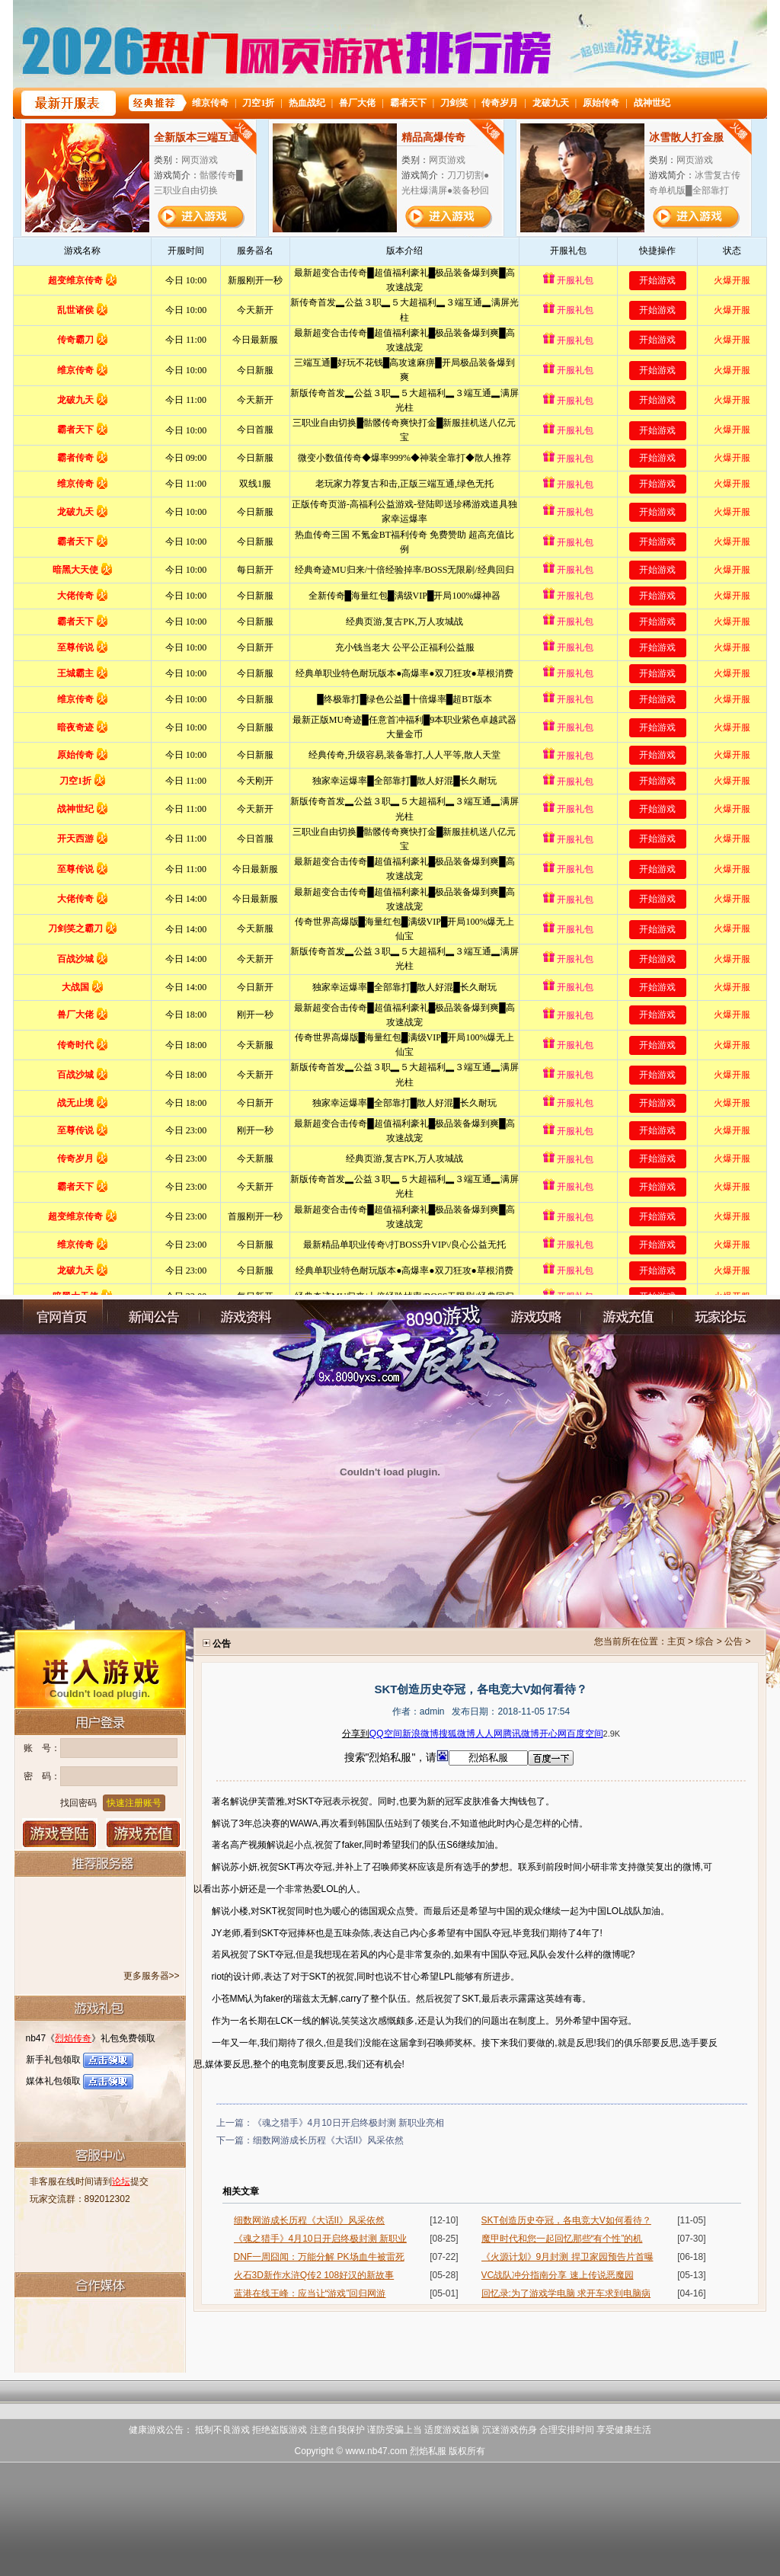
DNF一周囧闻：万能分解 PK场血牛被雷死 (319, 2257)
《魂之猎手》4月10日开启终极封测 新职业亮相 (348, 2122)
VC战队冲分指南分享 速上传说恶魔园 (557, 2275)
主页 (676, 1641)
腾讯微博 (521, 1733)
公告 (733, 1641)
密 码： (42, 1776)
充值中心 (627, 1317)
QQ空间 (385, 1733)
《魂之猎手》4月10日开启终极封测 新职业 (320, 2238)
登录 (60, 1833)
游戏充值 (143, 1833)
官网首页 (62, 1317)
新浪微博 (420, 1733)
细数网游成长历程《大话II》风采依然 (328, 2140)
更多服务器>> (151, 1975)
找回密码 (78, 1803)
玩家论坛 (718, 1317)
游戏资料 (245, 1317)
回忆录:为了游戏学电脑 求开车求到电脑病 (566, 2293)
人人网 (489, 1733)
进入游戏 (100, 1668)
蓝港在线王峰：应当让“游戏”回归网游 (310, 2293)
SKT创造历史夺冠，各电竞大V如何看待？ (566, 2220)
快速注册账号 (134, 1803)
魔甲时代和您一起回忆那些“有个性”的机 (562, 2238)
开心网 (553, 1733)
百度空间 (585, 1733)
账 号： (42, 1748)
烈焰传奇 (73, 2038)
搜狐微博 (457, 1733)
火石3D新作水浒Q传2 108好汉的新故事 (314, 2275)
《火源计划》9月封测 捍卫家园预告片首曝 (567, 2257)
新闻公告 (153, 1317)
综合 (704, 1641)
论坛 (121, 2181)
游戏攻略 (535, 1317)
